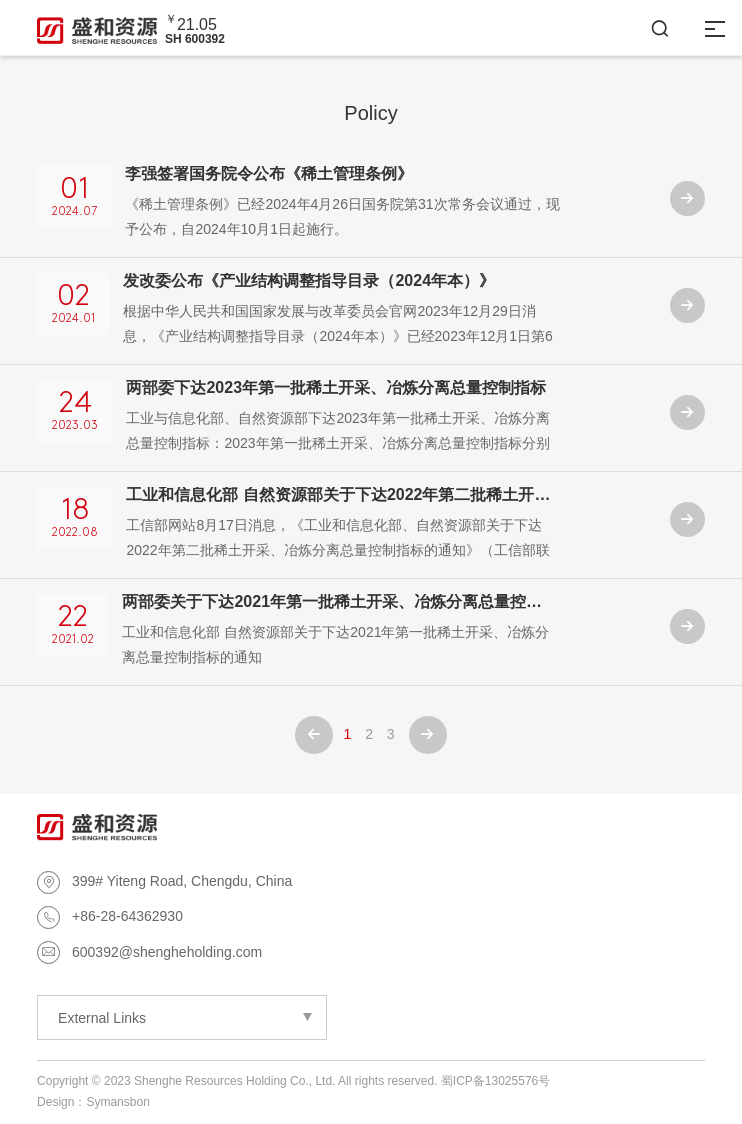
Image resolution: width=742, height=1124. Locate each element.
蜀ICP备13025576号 (495, 1081)
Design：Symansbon (93, 1102)
